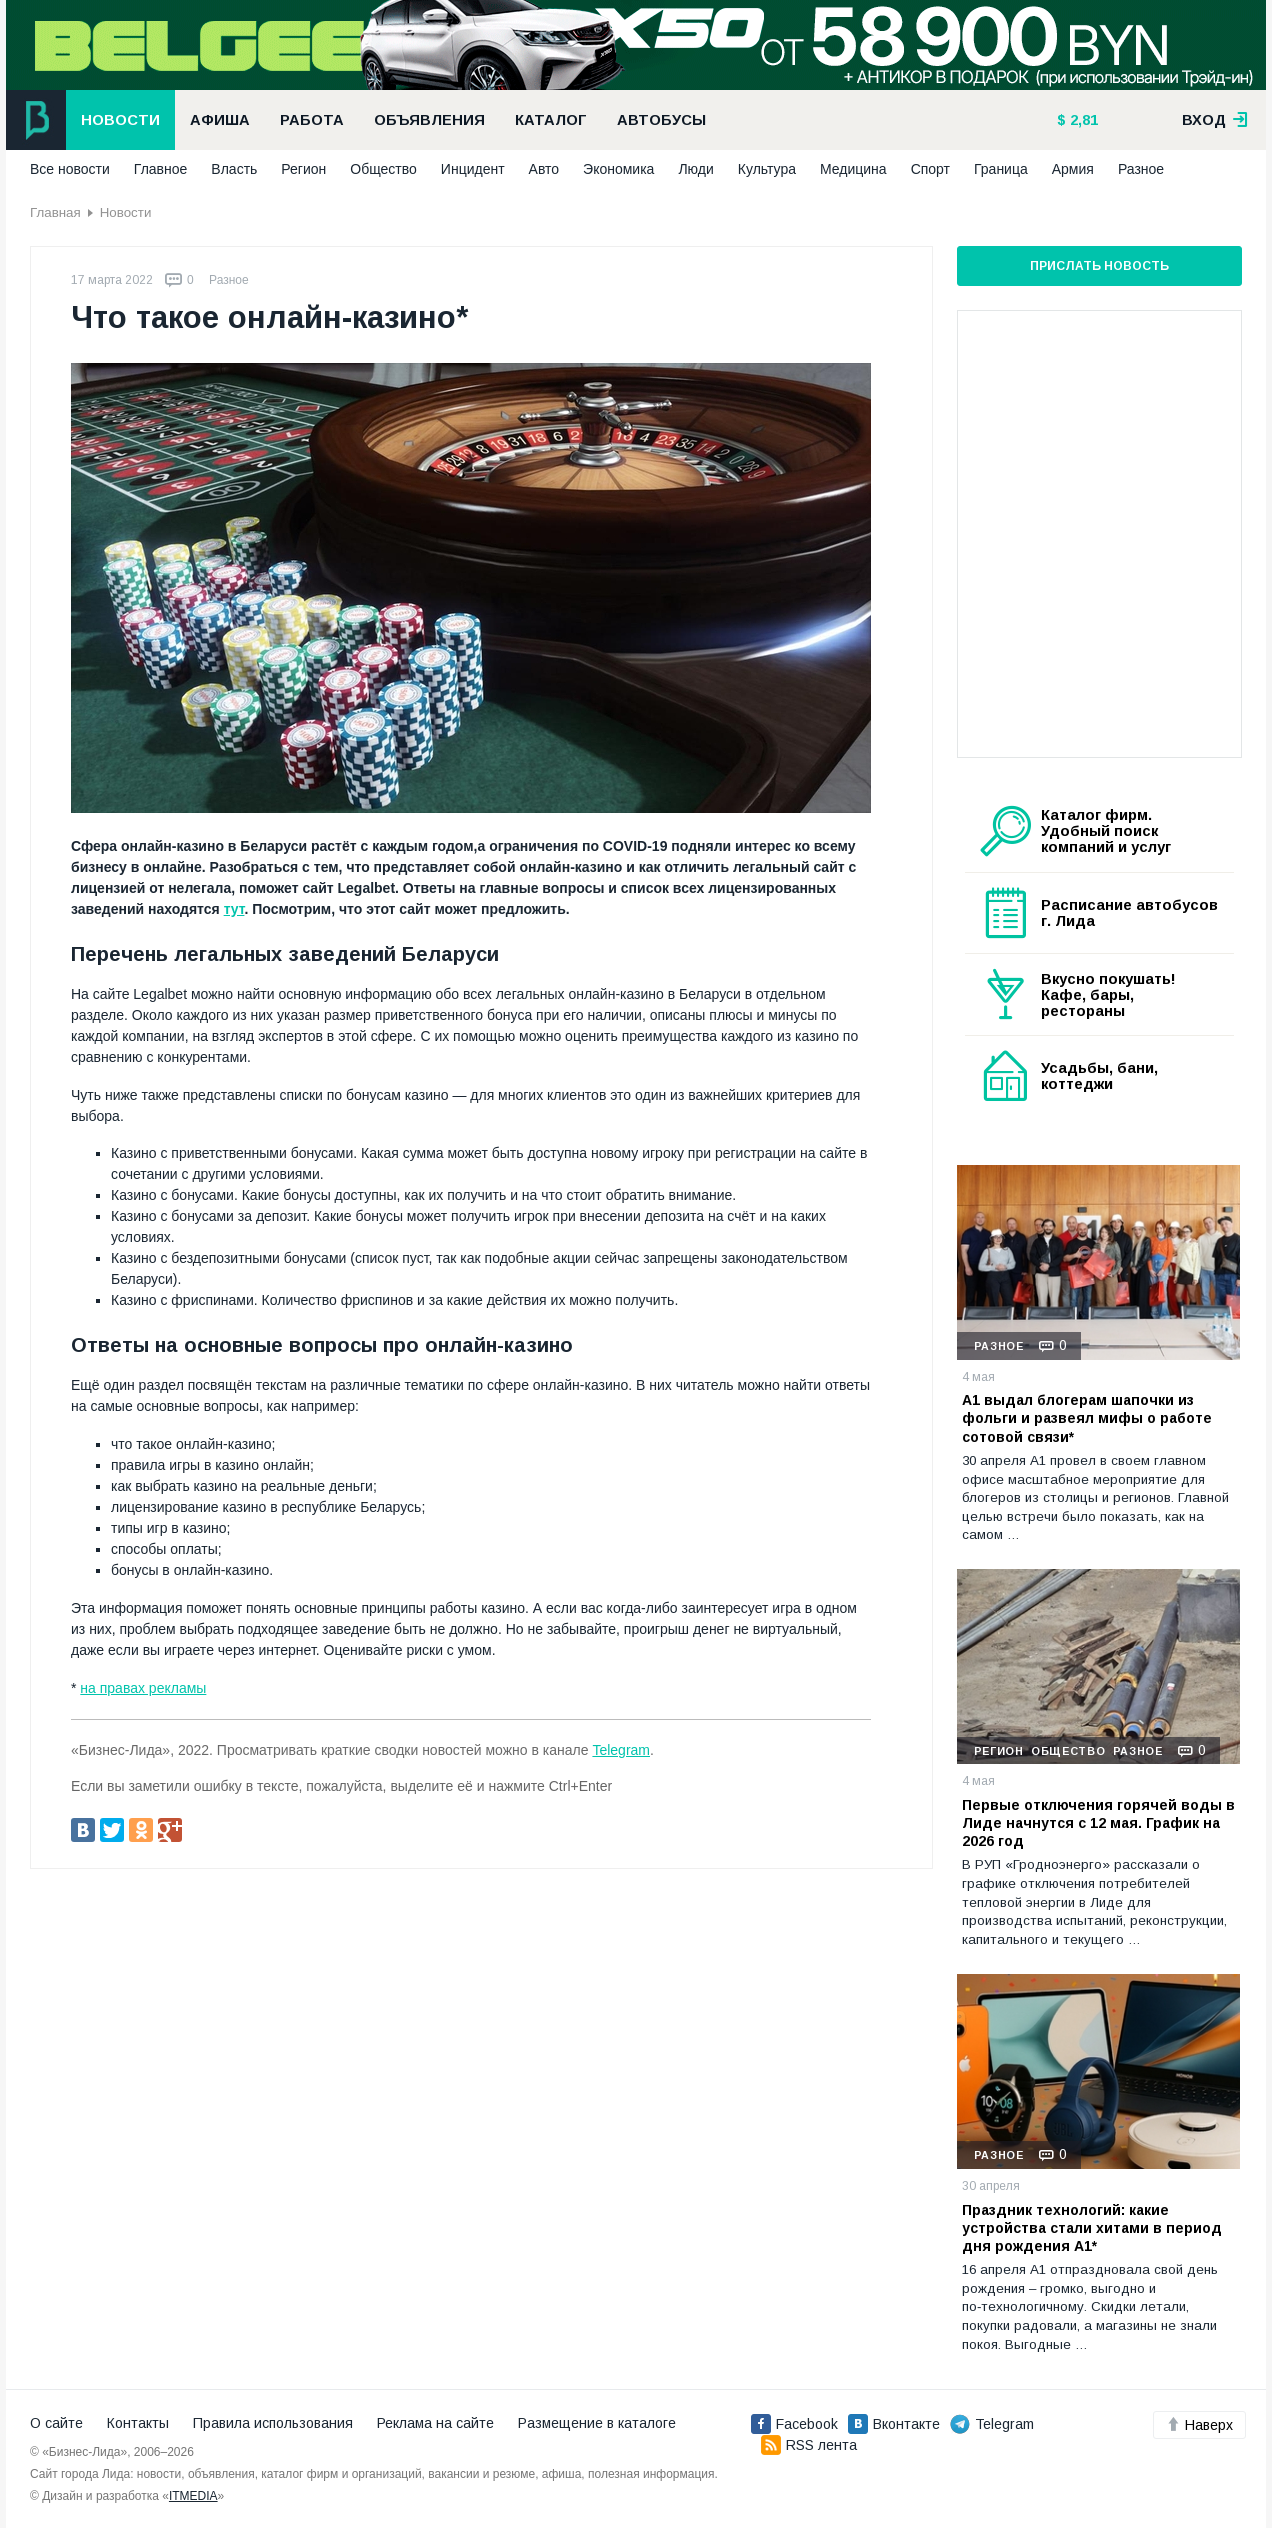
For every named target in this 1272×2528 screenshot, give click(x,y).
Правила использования (273, 2423)
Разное (1141, 169)
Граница (1001, 169)
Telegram (621, 1750)
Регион (303, 169)
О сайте (56, 2423)
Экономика (618, 169)
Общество (383, 169)
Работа (312, 120)
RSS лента (809, 2445)
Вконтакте (894, 2424)
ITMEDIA (193, 2496)
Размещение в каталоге (597, 2423)
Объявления (429, 120)
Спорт (930, 169)
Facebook (794, 2424)
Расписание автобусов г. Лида (1129, 913)
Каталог (551, 120)
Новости (120, 120)
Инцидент (473, 169)
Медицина (853, 169)
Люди (695, 169)
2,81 (1082, 120)
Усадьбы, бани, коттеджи (1099, 1076)
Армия (1073, 169)
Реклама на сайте (435, 2423)
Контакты (138, 2423)
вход (1215, 120)
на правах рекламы (143, 1688)
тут (234, 909)
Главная (55, 212)
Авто (544, 169)
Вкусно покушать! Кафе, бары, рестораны (1108, 995)
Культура (767, 169)
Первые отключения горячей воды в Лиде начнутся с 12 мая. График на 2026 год (1098, 1823)
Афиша (220, 120)
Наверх (1199, 2425)
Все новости (70, 169)
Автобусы (661, 120)
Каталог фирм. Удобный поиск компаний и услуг (1106, 831)
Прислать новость (1099, 266)
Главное (161, 169)
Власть (234, 169)
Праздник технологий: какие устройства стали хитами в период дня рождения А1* (1092, 2228)
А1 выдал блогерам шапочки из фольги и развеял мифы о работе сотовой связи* (1087, 1418)
